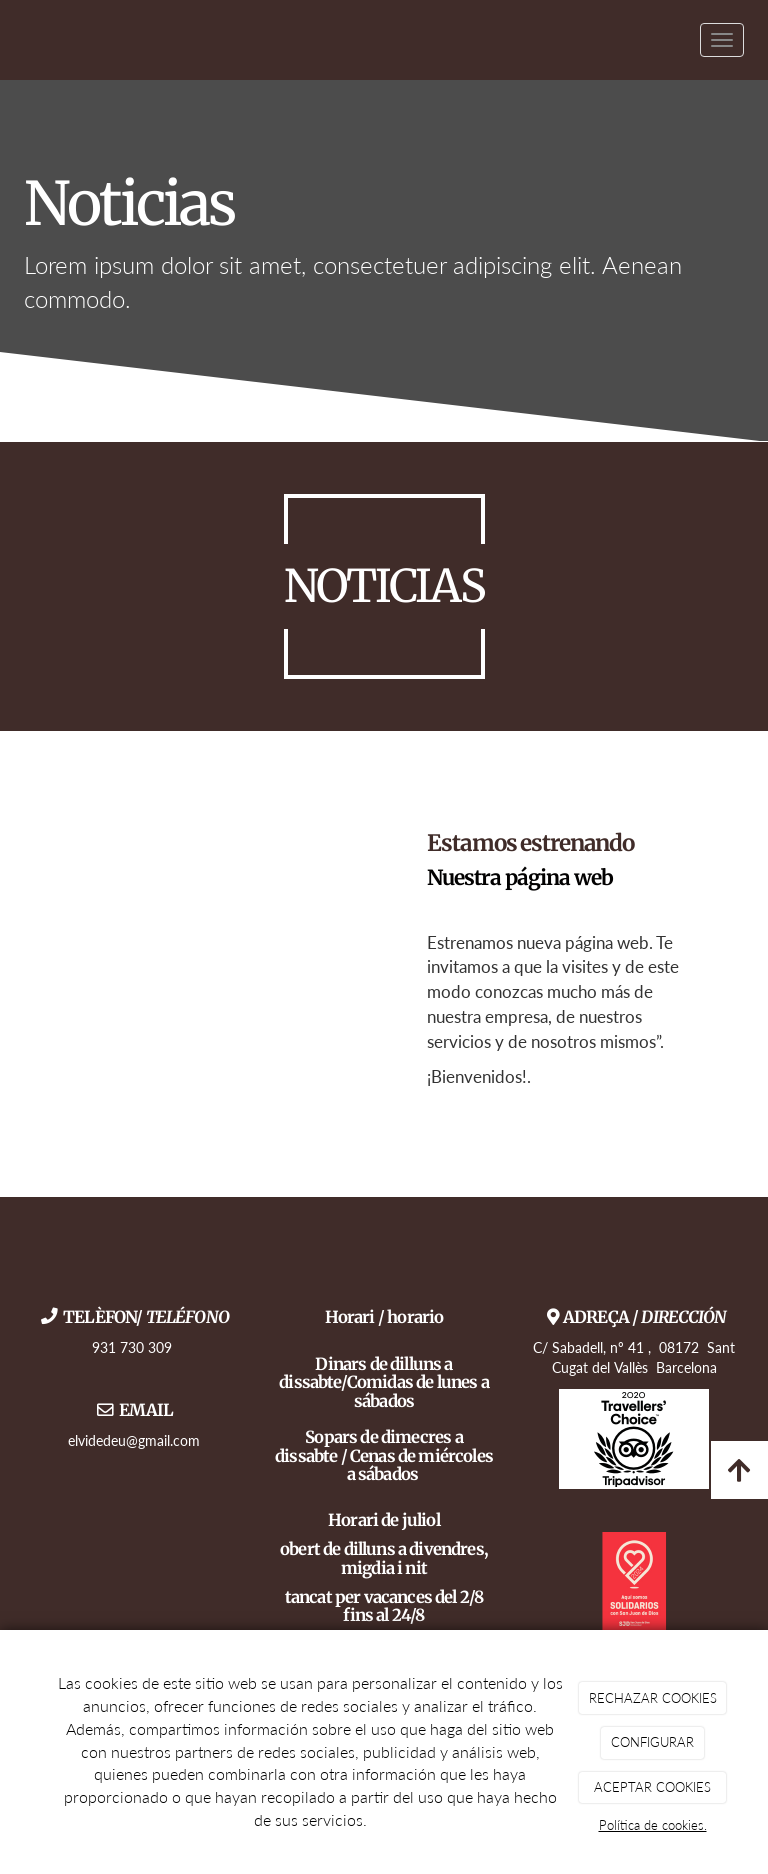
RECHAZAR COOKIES (653, 1698)
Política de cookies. (653, 1825)
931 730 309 (134, 1347)
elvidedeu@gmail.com (134, 1440)
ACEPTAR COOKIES (652, 1787)
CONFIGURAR (652, 1742)
